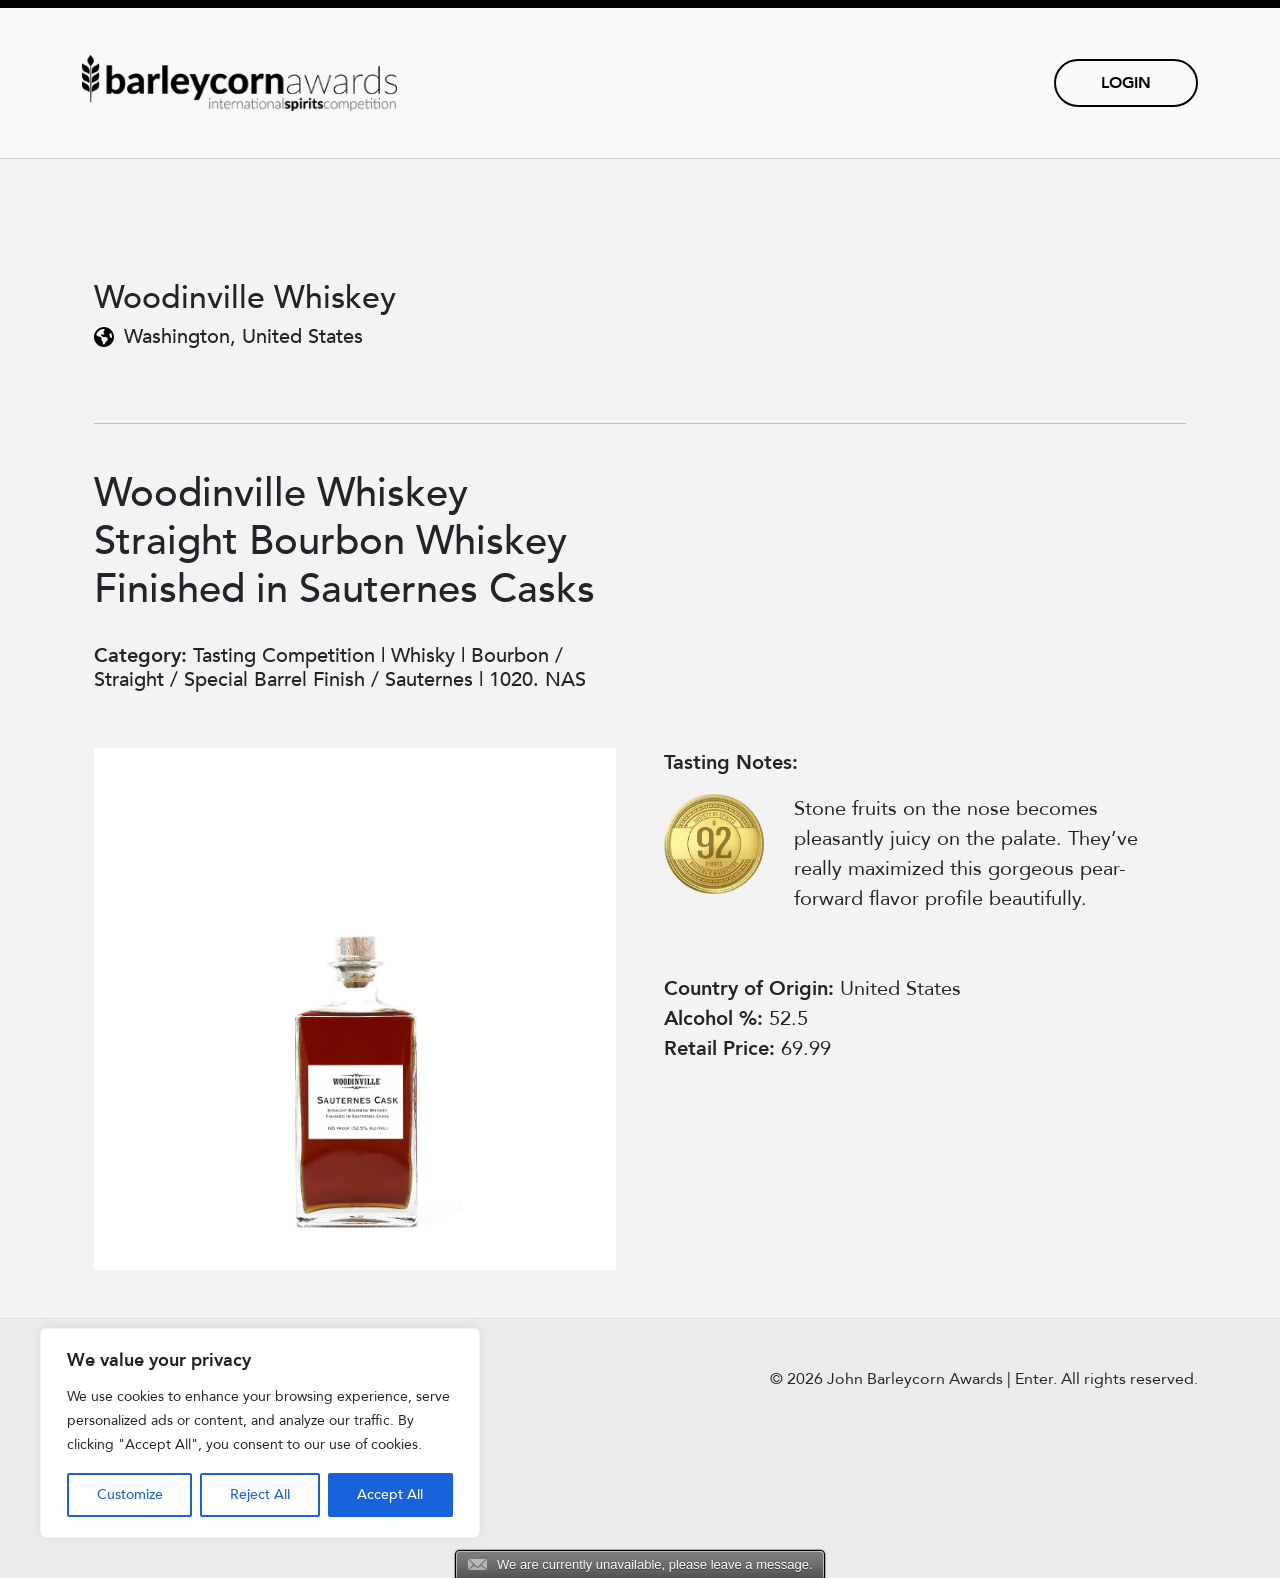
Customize (130, 1494)
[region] (260, 1433)
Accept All (390, 1494)
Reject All (260, 1494)
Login (1126, 83)
